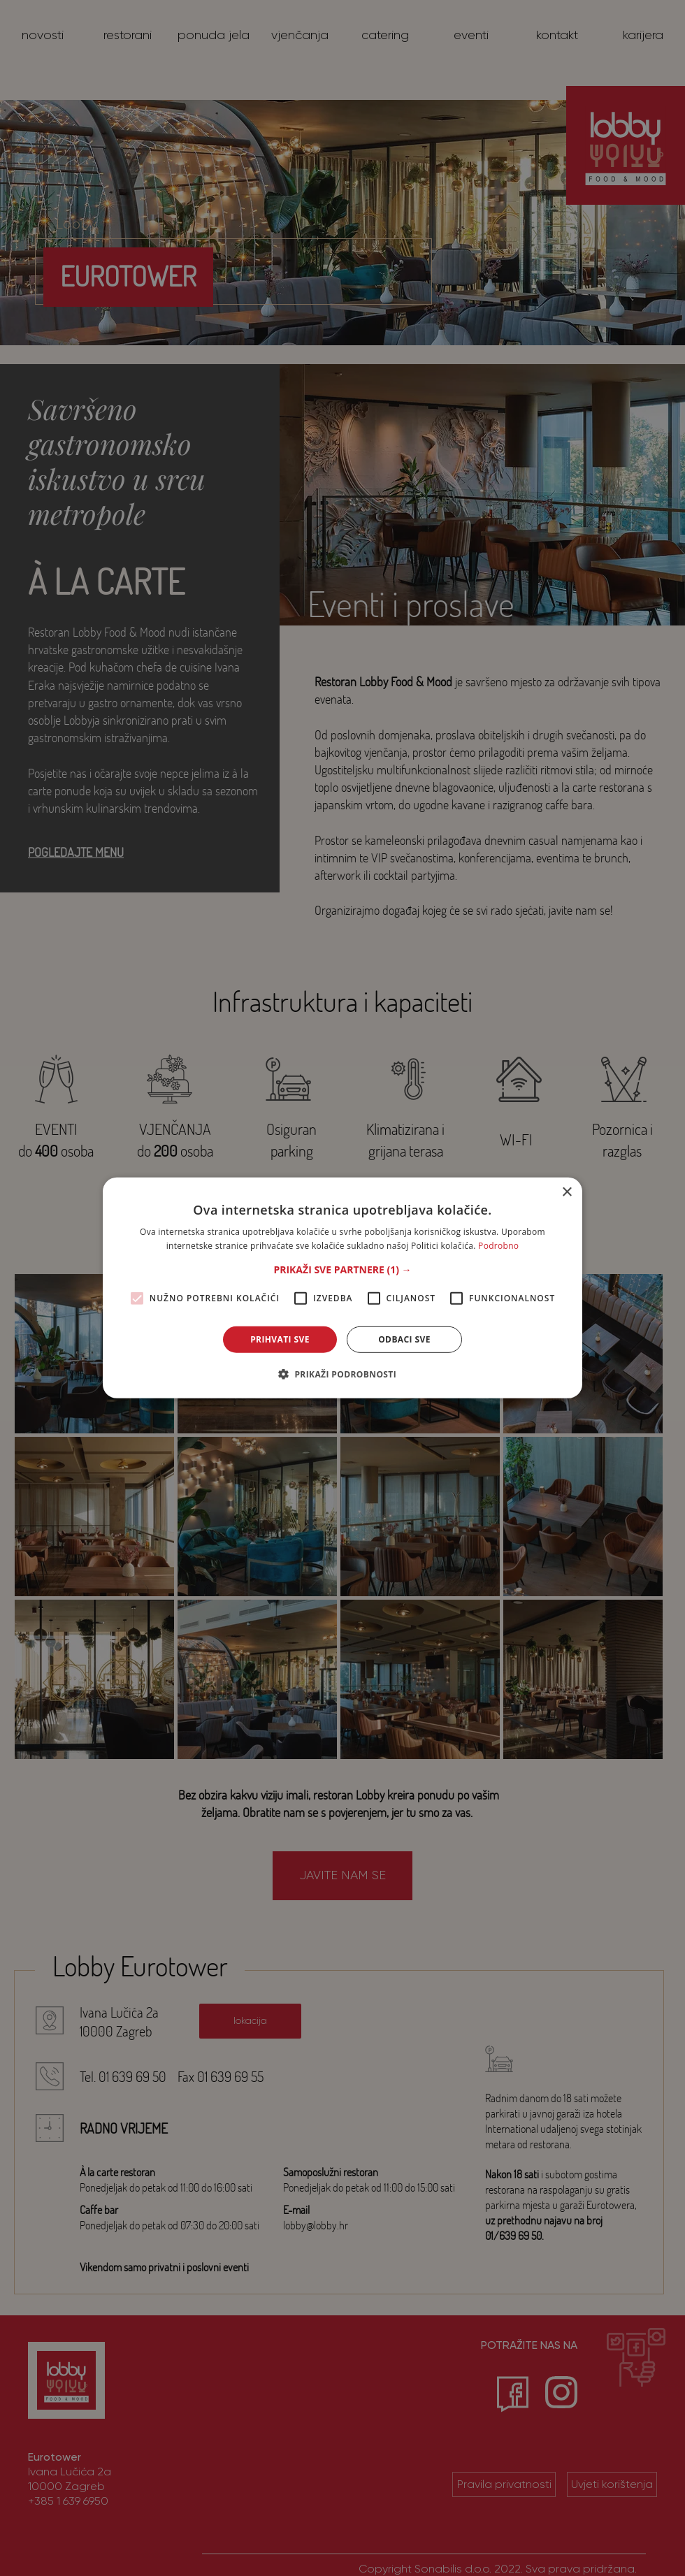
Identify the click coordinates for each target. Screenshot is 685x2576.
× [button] (566, 1192)
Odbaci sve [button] (404, 1339)
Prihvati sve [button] (280, 1339)
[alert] (342, 1288)
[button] (342, 1270)
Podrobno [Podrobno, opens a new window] (498, 1246)
